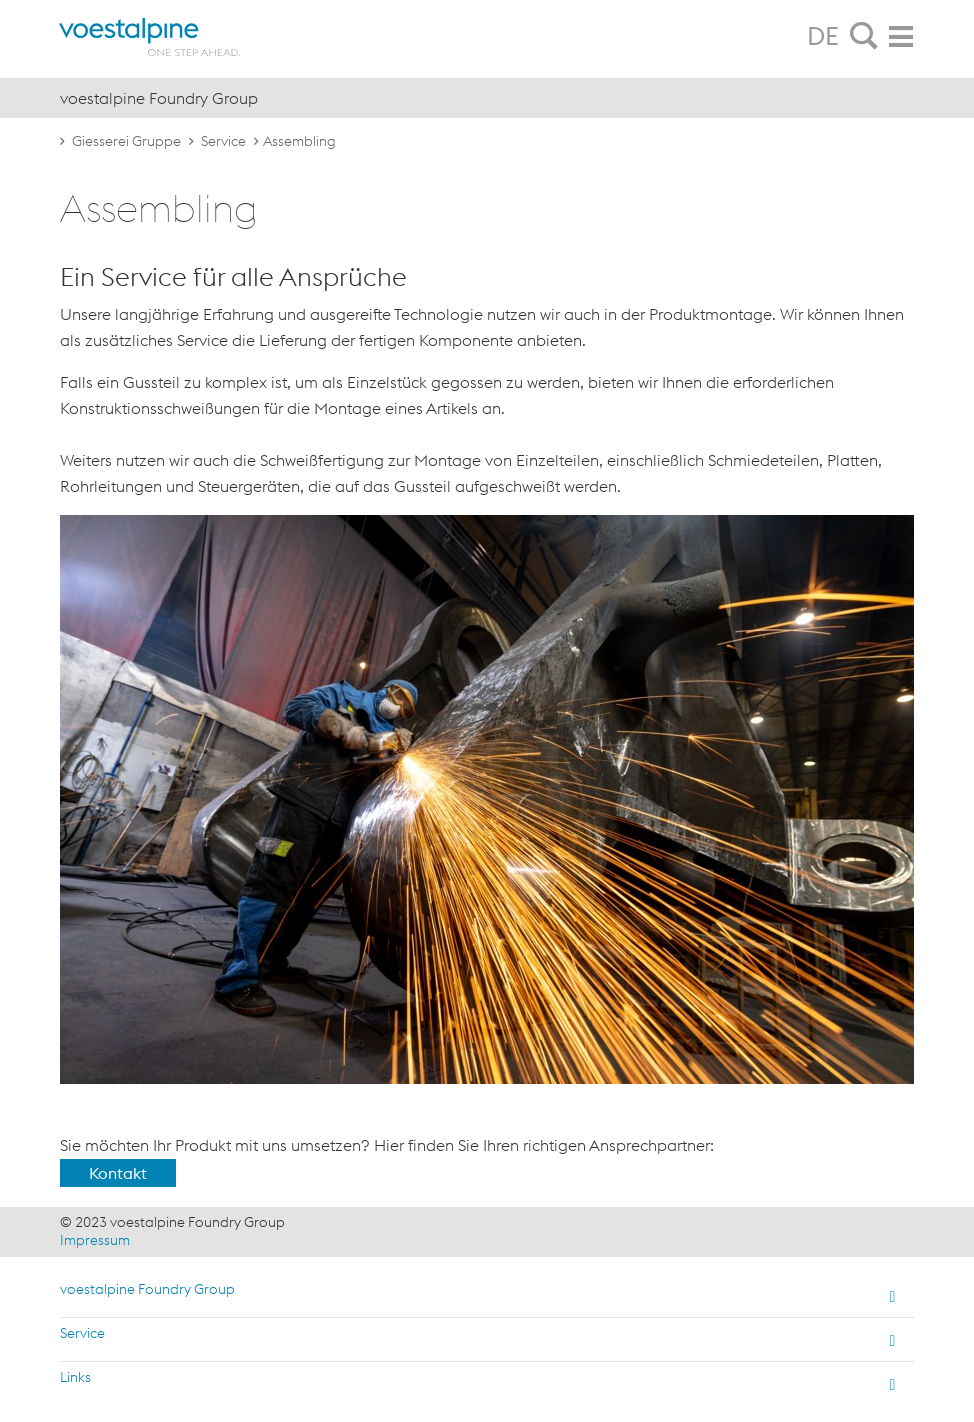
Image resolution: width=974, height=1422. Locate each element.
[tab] (864, 37)
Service (223, 141)
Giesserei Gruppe (126, 141)
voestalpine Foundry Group (147, 1289)
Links (75, 1377)
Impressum (95, 1240)
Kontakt (118, 1173)
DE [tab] (823, 36)
